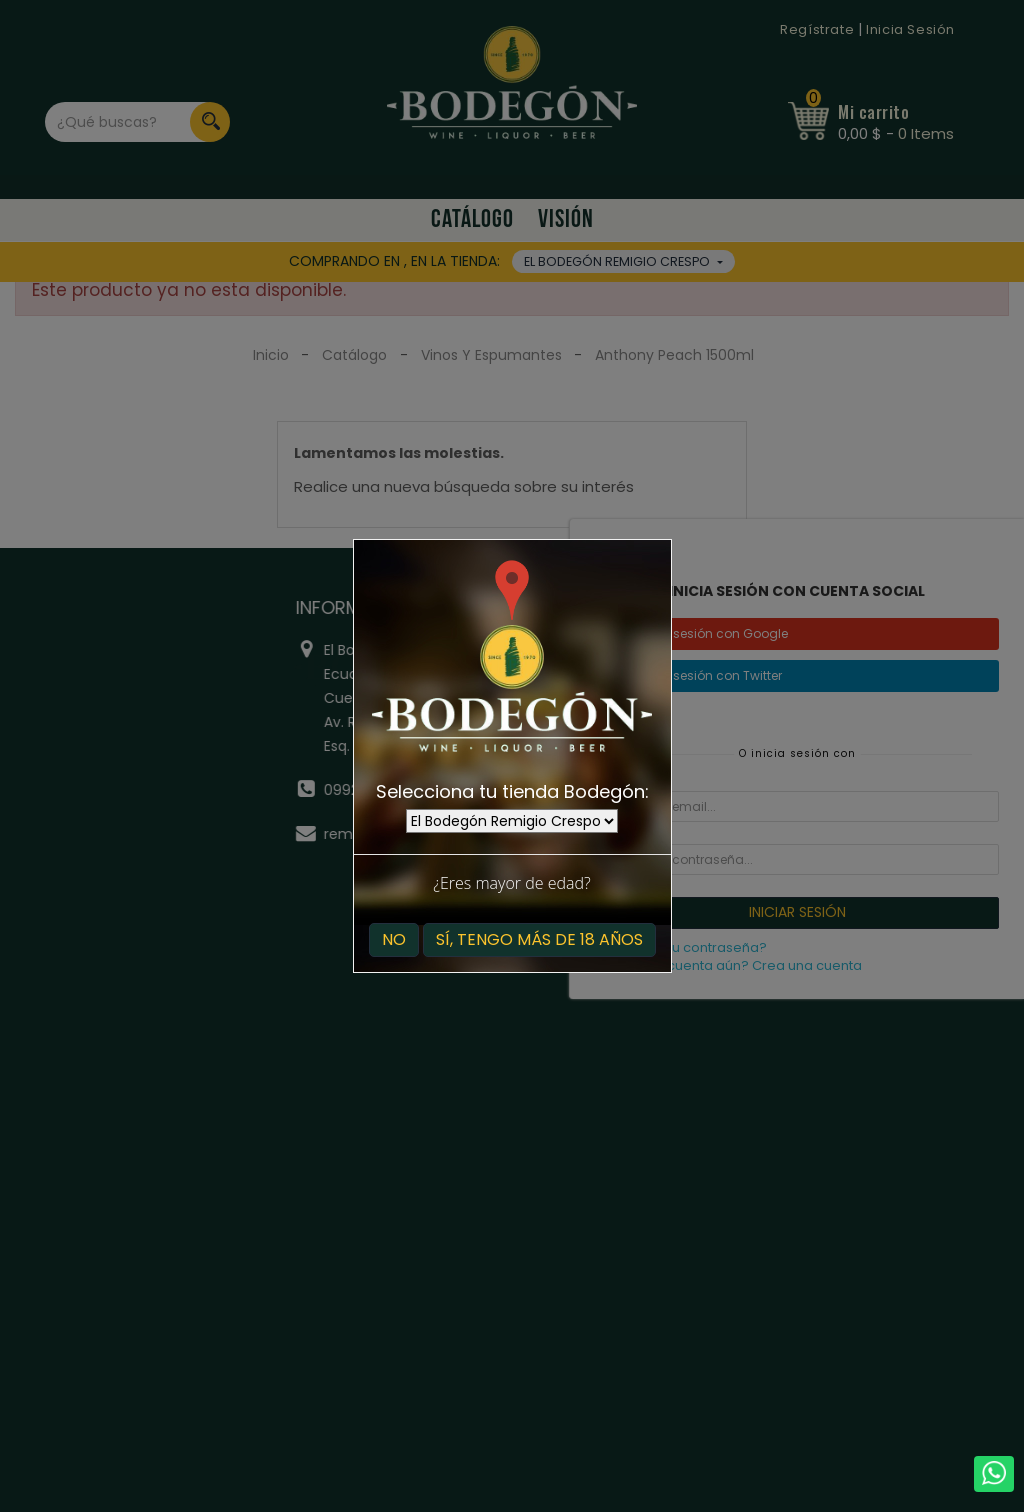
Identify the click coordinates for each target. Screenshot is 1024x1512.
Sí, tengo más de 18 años (539, 939)
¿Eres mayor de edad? (511, 883)
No (394, 939)
